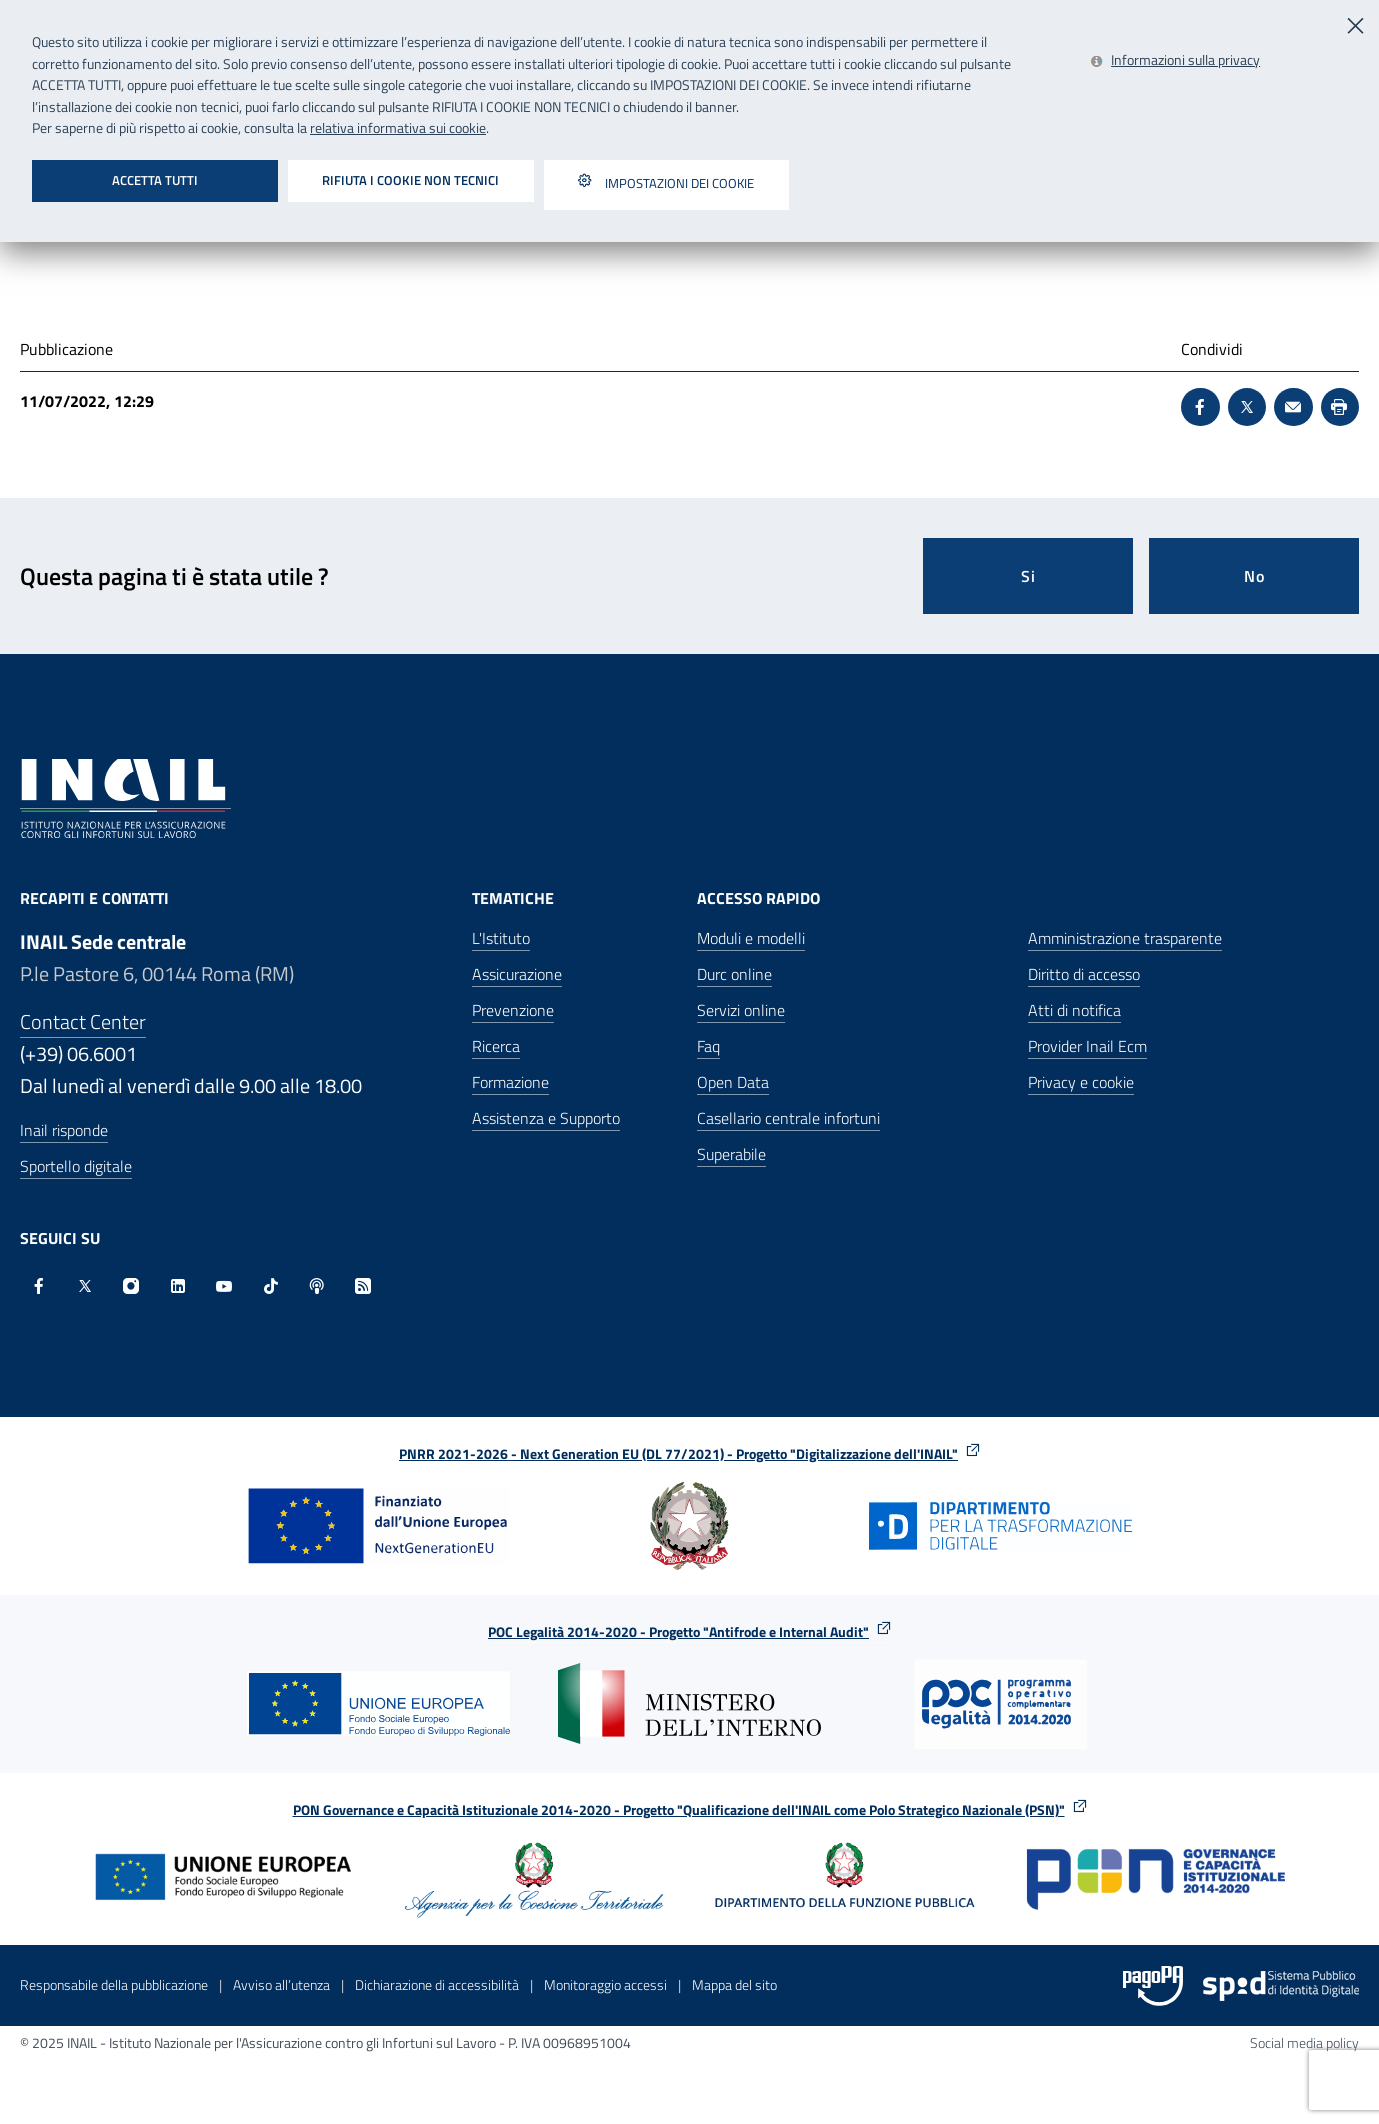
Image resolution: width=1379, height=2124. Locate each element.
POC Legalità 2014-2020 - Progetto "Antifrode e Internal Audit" (689, 1631)
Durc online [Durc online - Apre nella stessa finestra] (734, 974)
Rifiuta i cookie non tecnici (410, 180)
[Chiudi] (1357, 23)
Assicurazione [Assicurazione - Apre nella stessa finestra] (517, 974)
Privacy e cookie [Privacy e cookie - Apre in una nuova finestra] (1081, 1082)
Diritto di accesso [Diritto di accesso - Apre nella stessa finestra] (1084, 974)
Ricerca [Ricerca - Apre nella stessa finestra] (496, 1046)
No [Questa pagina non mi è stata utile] (1254, 576)
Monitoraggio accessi (605, 1984)
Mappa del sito (734, 1984)
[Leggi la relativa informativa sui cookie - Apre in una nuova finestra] (1175, 61)
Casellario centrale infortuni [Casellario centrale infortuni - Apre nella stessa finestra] (788, 1118)
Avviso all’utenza (281, 1984)
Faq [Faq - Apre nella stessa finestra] (708, 1046)
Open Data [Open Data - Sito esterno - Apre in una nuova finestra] (733, 1082)
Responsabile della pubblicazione (114, 1984)
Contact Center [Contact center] (83, 1021)
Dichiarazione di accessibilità (437, 1984)
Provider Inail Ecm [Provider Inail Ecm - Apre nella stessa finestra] (1087, 1046)
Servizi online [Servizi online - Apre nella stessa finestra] (741, 1010)
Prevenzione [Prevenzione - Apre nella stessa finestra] (513, 1010)
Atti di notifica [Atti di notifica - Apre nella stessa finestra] (1074, 1010)
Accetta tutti (155, 180)
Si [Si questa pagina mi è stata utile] (1028, 576)
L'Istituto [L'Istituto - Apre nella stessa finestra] (501, 938)
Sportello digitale (76, 1166)
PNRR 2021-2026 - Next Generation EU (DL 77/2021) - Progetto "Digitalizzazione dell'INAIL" (689, 1453)
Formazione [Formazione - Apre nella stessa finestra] (510, 1082)
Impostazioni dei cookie (666, 185)
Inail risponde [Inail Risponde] (64, 1130)
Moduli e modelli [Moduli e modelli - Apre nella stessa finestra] (751, 938)
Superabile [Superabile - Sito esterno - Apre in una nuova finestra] (731, 1154)
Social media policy (1304, 2042)
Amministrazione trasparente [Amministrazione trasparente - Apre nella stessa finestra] (1125, 938)
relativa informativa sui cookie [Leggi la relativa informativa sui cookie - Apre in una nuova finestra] (398, 128)
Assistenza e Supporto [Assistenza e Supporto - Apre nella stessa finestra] (546, 1118)
